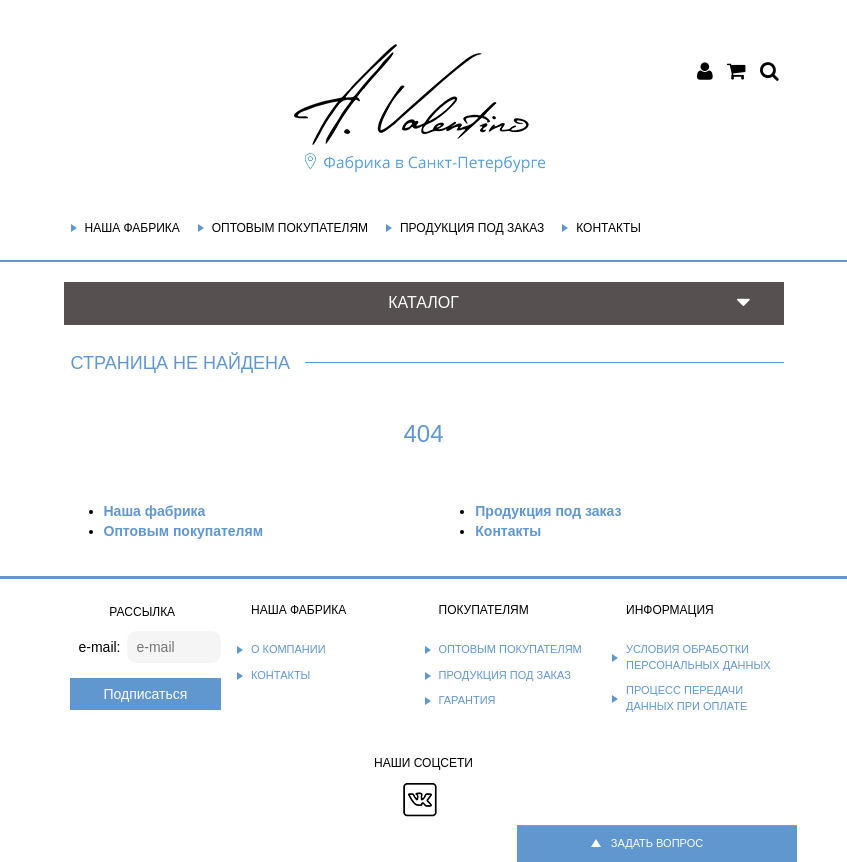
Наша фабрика (132, 228)
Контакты (608, 228)
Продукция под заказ (472, 228)
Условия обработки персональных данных (698, 657)
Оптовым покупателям (290, 228)
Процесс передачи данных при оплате (686, 698)
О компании (288, 649)
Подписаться (145, 694)
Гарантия (467, 700)
